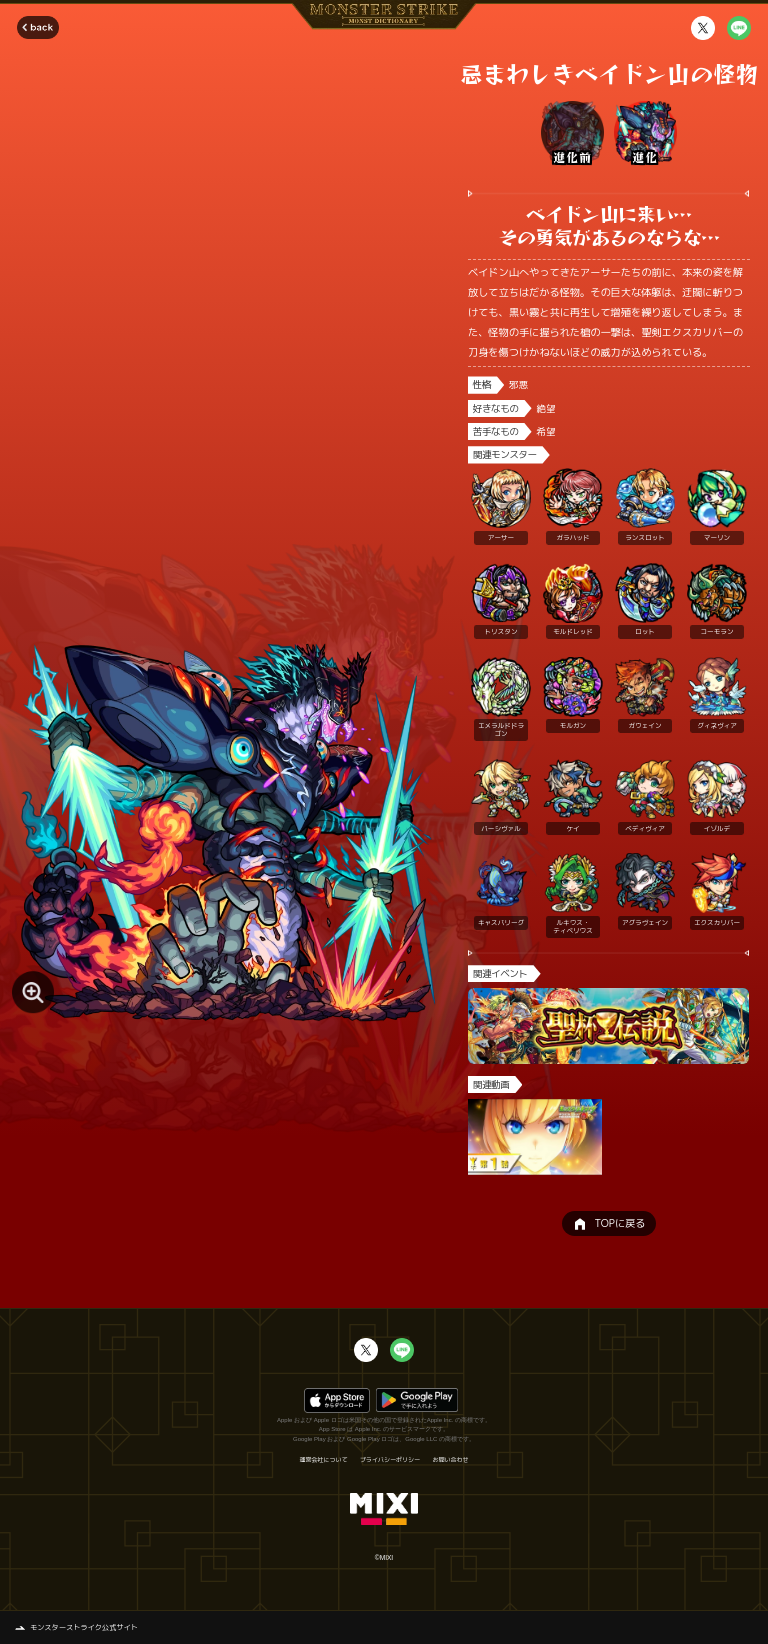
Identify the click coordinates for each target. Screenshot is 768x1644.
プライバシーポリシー (390, 1460)
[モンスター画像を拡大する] (33, 992)
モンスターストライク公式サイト (84, 1627)
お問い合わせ (451, 1460)
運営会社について (323, 1460)
